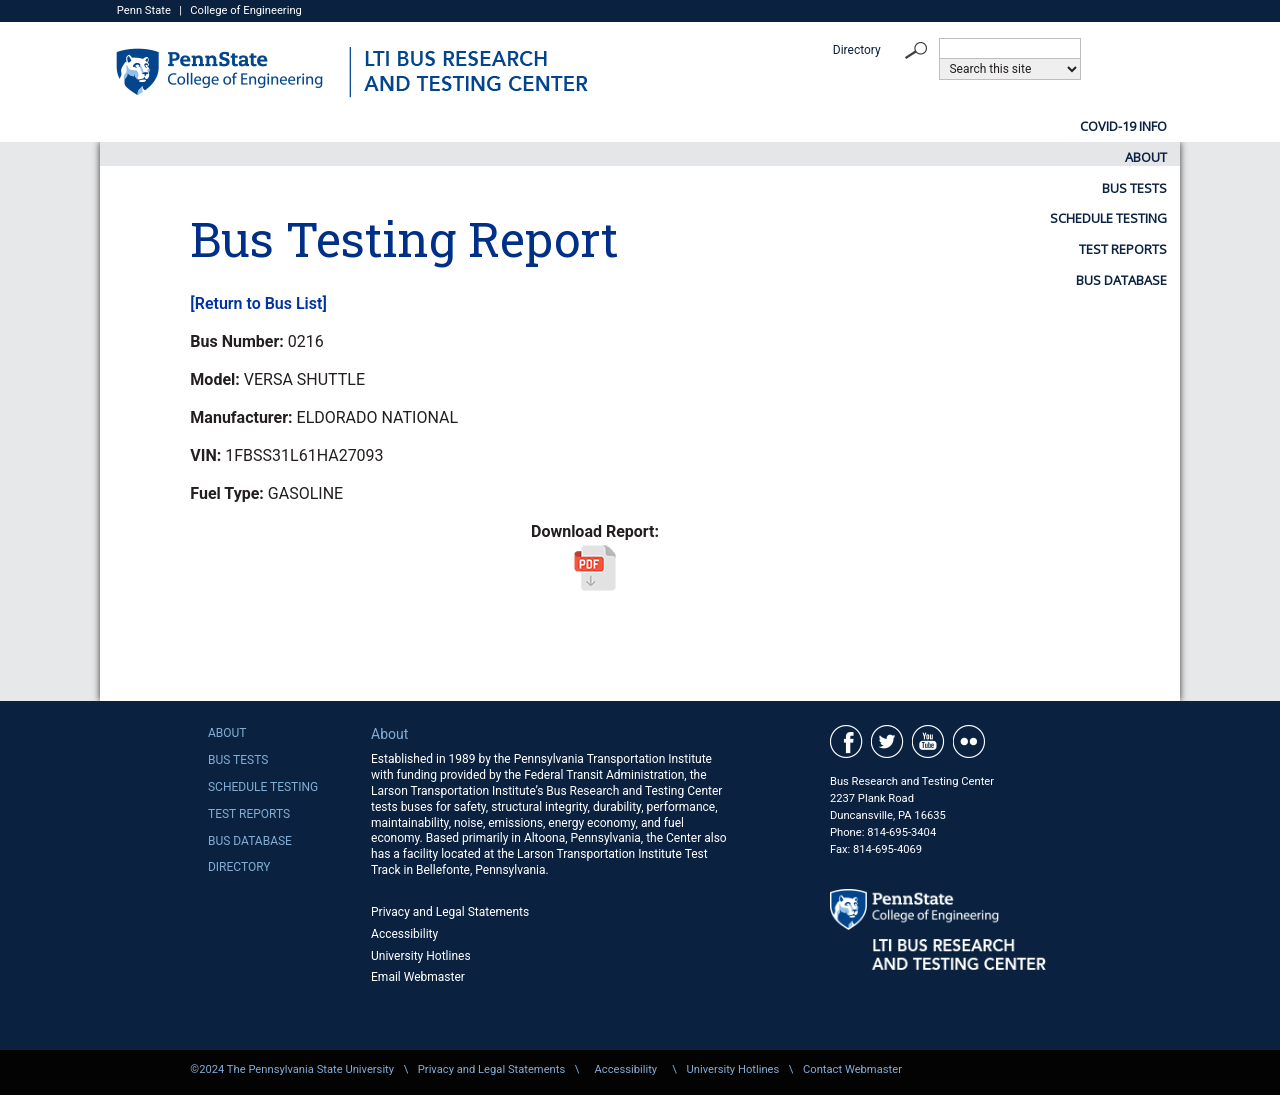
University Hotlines (421, 956)
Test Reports (958, 126)
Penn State (144, 10)
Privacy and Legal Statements (450, 912)
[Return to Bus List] (258, 303)
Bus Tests (615, 126)
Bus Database (1121, 126)
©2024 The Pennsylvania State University (292, 1069)
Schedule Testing (780, 126)
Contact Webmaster (852, 1069)
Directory (857, 50)
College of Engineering (246, 10)
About (488, 126)
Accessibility (404, 934)
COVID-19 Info (348, 126)
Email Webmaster (418, 977)
